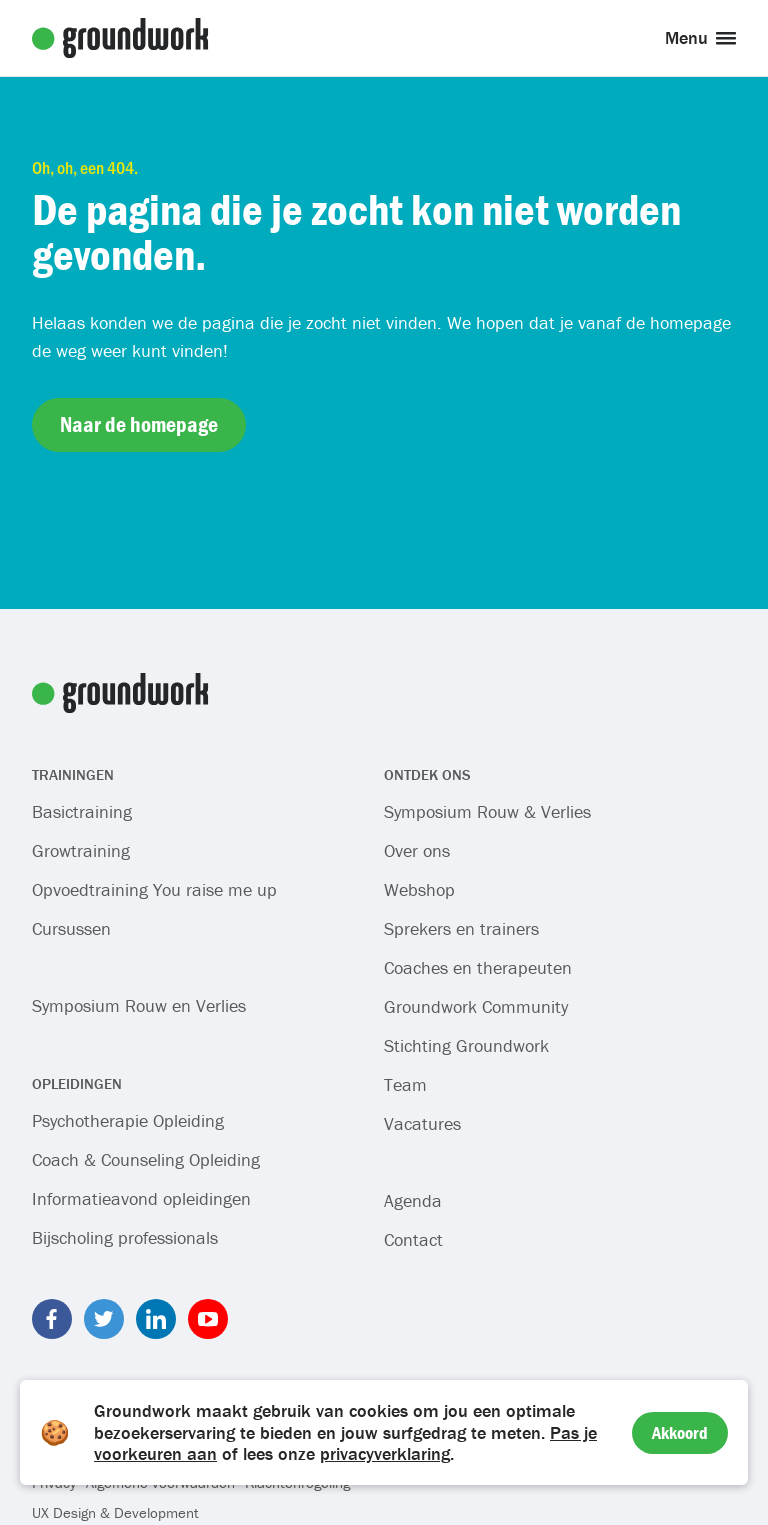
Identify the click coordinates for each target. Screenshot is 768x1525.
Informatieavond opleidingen (141, 1198)
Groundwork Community (476, 1006)
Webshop (419, 889)
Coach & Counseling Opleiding (146, 1159)
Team (405, 1084)
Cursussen (71, 928)
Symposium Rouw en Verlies (139, 1005)
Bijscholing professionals (125, 1237)
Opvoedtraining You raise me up (154, 889)
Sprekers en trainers (461, 928)
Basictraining (82, 811)
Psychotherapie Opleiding (128, 1120)
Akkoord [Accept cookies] (680, 1432)
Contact (413, 1239)
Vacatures (422, 1123)
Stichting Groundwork (466, 1045)
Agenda (413, 1200)
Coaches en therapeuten (478, 967)
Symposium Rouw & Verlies (487, 811)
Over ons (417, 850)
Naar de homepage (139, 424)
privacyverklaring (385, 1453)
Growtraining (81, 850)
